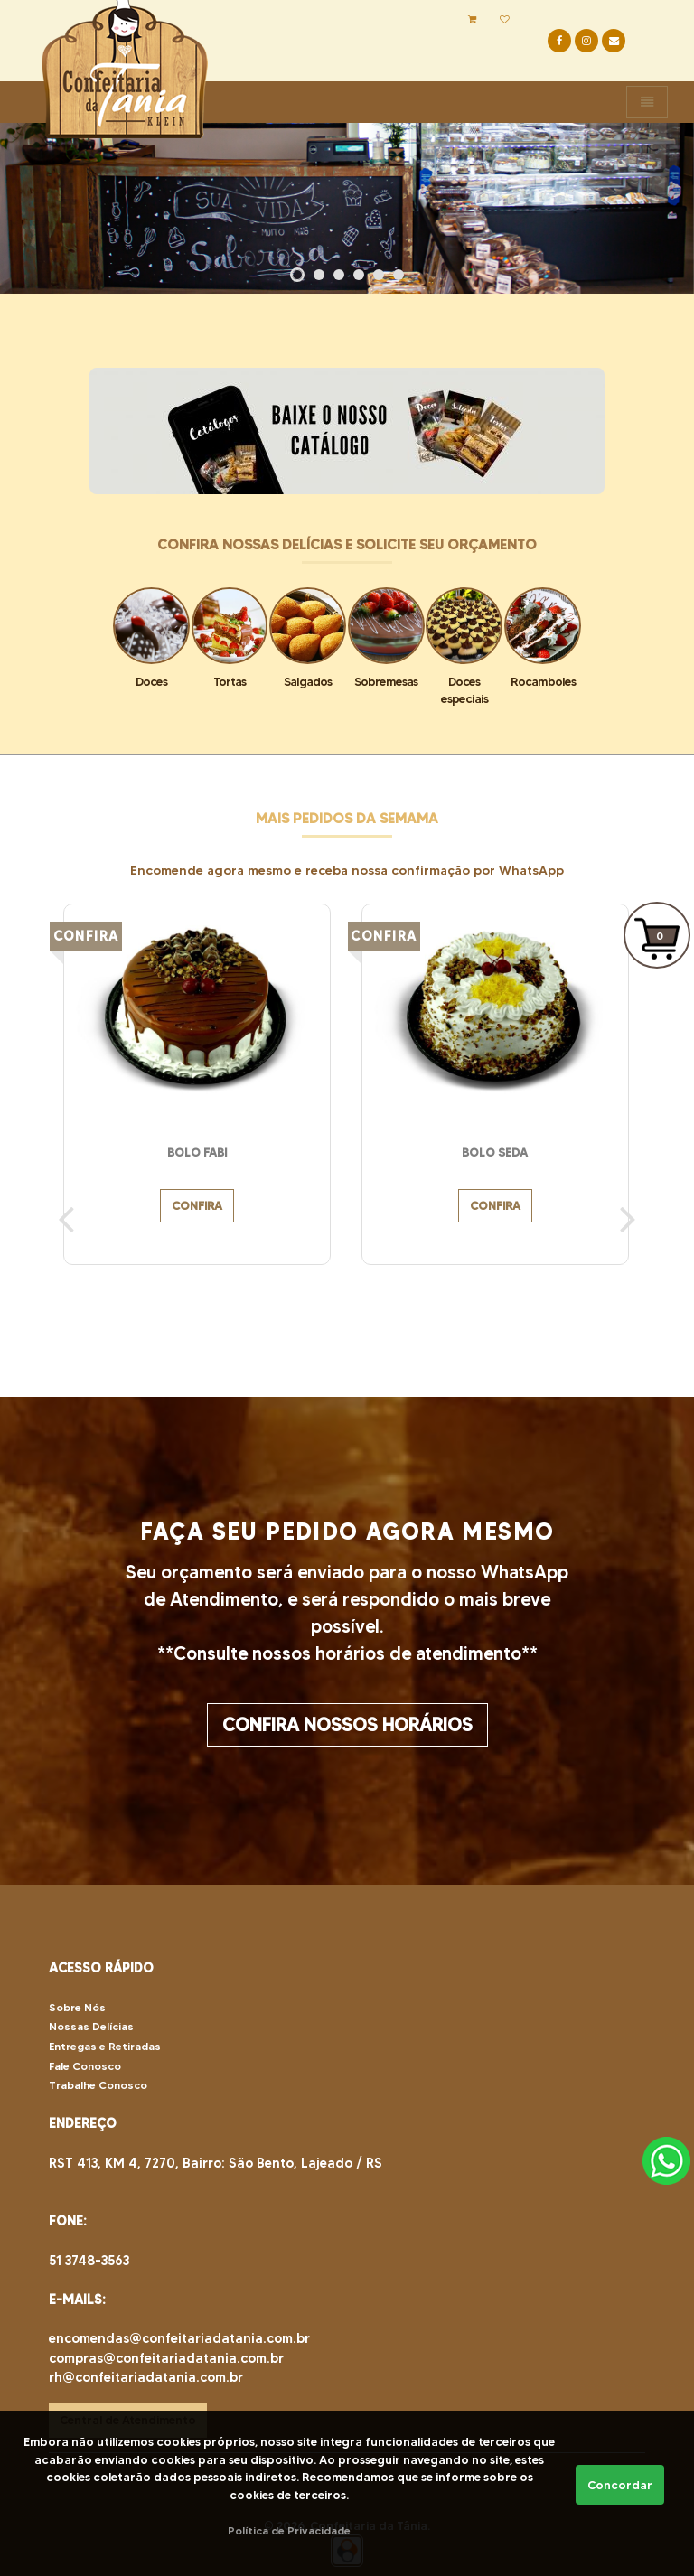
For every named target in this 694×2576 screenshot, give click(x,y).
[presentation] (66, 1218)
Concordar (619, 2485)
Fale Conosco (85, 2066)
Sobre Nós (77, 2007)
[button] (297, 274)
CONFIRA (197, 1206)
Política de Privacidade (289, 2530)
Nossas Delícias (91, 2026)
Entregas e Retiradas (105, 2046)
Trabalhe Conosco (98, 2085)
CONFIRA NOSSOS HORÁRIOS (347, 1725)
